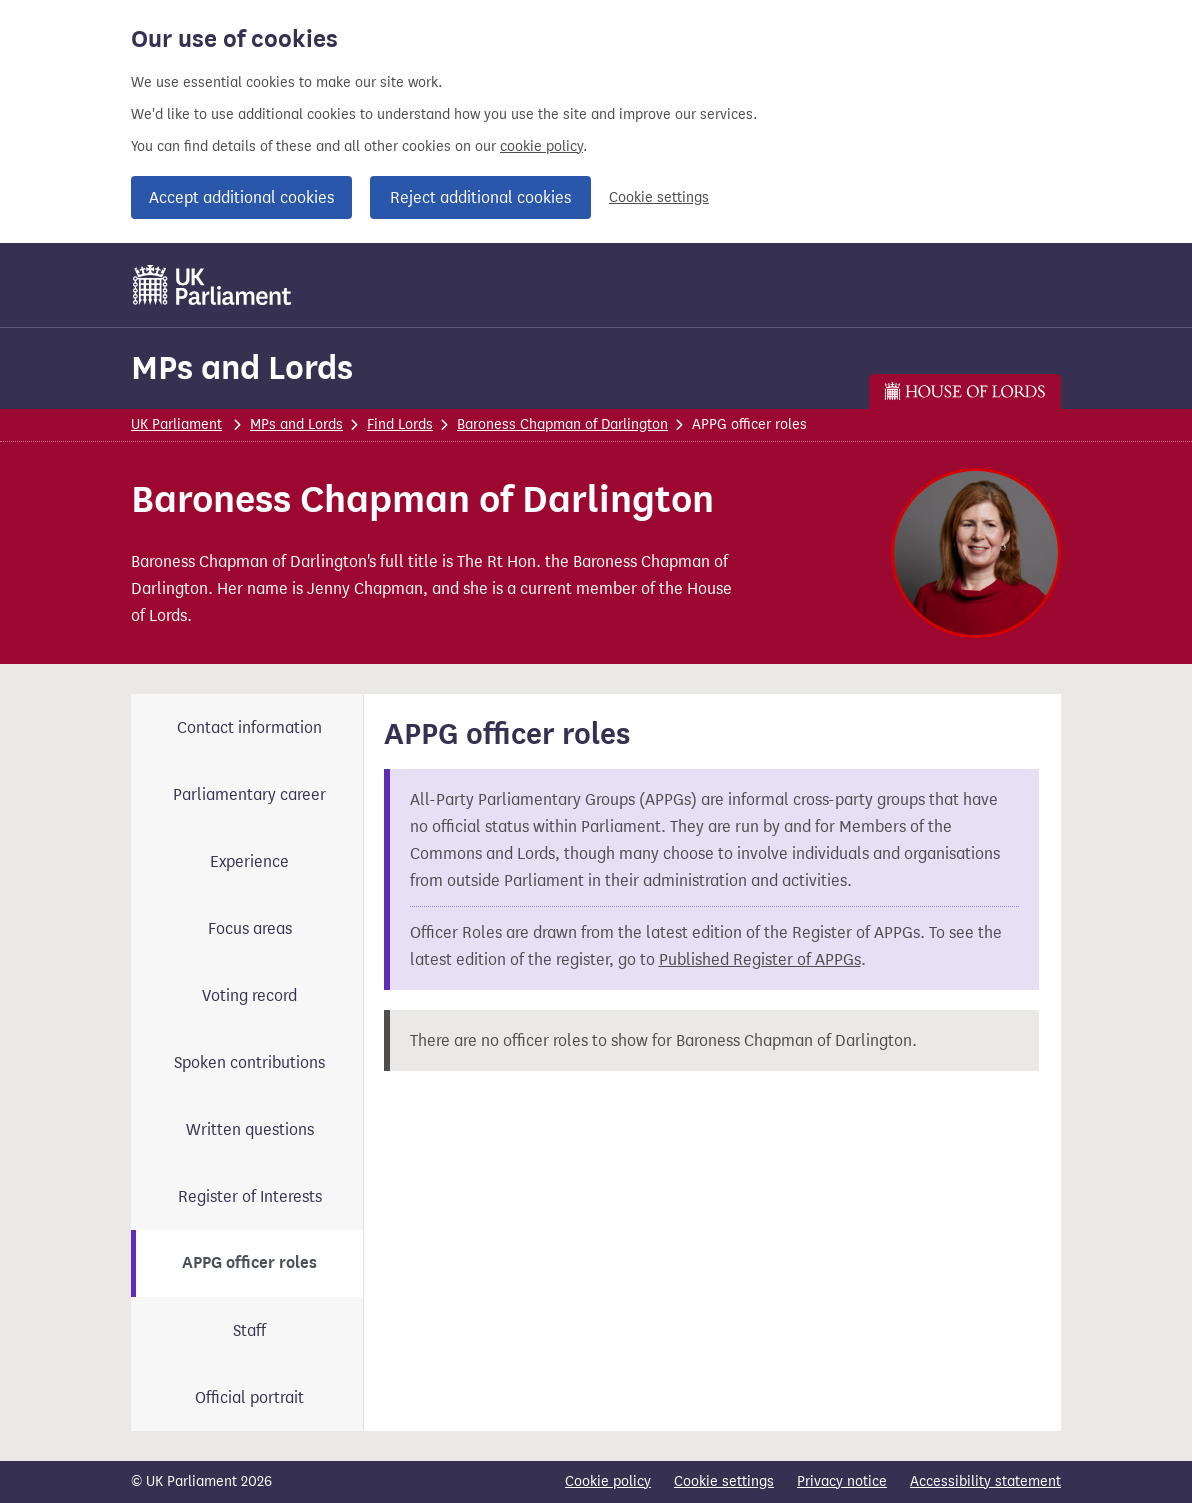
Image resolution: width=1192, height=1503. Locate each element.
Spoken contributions (249, 1062)
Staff (249, 1330)
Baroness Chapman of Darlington (562, 424)
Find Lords (400, 424)
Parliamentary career (249, 794)
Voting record (249, 995)
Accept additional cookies (241, 197)
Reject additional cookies (480, 197)
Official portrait (249, 1397)
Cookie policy (608, 1481)
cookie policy (541, 146)
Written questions (250, 1129)
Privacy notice (842, 1481)
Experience (249, 861)
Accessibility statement (985, 1481)
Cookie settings (659, 197)
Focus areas (250, 928)
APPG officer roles (249, 1263)
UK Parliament (176, 424)
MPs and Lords (242, 367)
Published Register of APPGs (760, 959)
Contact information (249, 727)
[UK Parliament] (212, 285)
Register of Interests (250, 1196)
